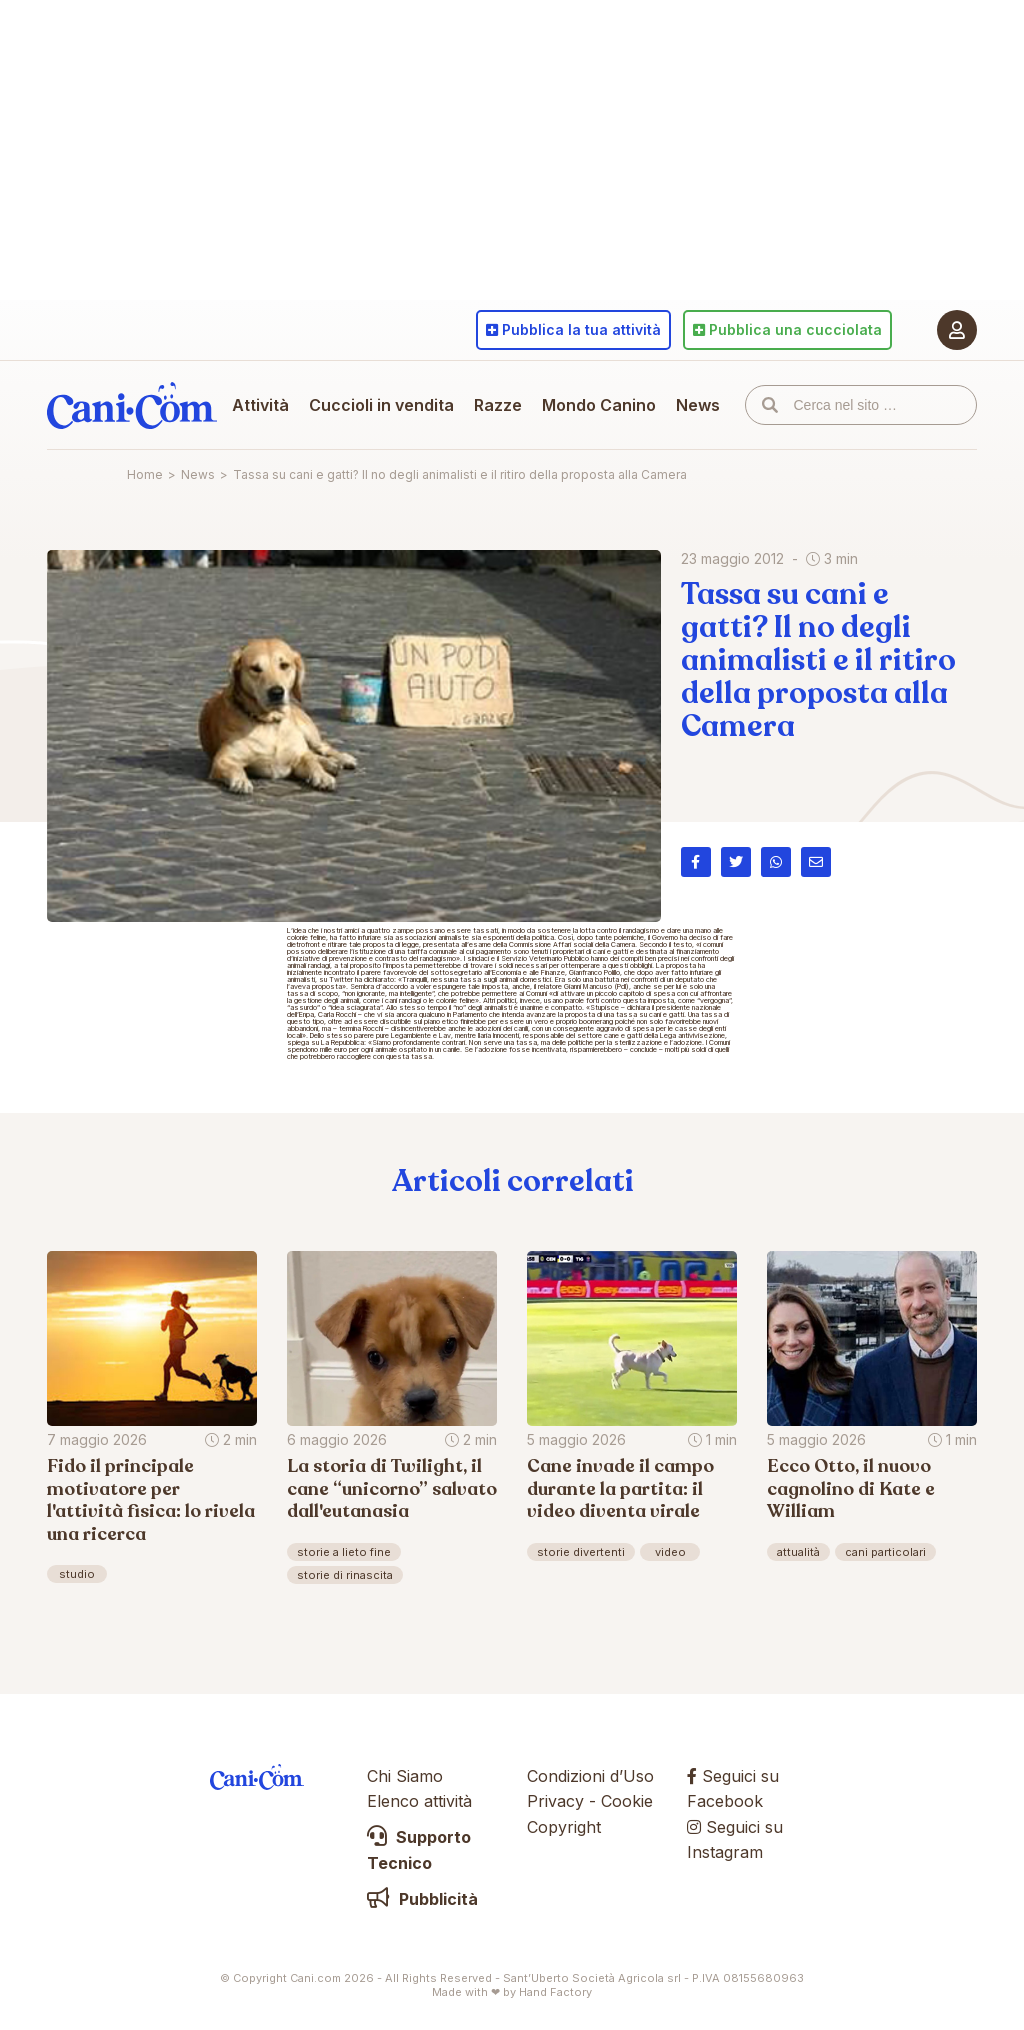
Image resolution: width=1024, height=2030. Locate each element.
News (698, 405)
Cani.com (132, 405)
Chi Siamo (405, 1776)
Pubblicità (422, 1899)
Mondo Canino (599, 405)
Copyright (564, 1827)
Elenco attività (419, 1801)
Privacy (555, 1801)
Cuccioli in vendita (381, 405)
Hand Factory (555, 1992)
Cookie (627, 1801)
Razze (498, 405)
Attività (260, 405)
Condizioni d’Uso (590, 1776)
